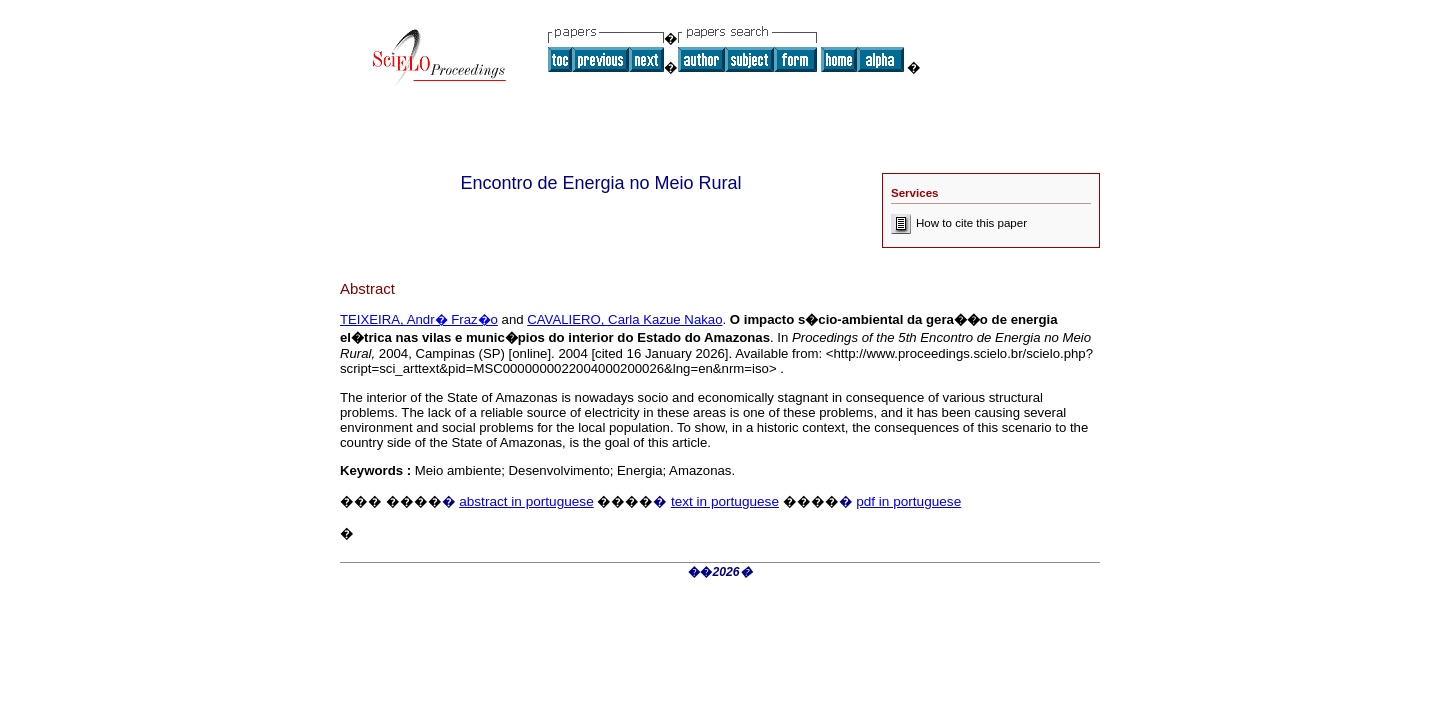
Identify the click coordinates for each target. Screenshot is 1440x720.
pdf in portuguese (908, 501)
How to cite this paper (959, 223)
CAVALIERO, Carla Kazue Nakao (624, 319)
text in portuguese (725, 501)
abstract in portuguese (526, 501)
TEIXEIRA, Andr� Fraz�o (419, 319)
